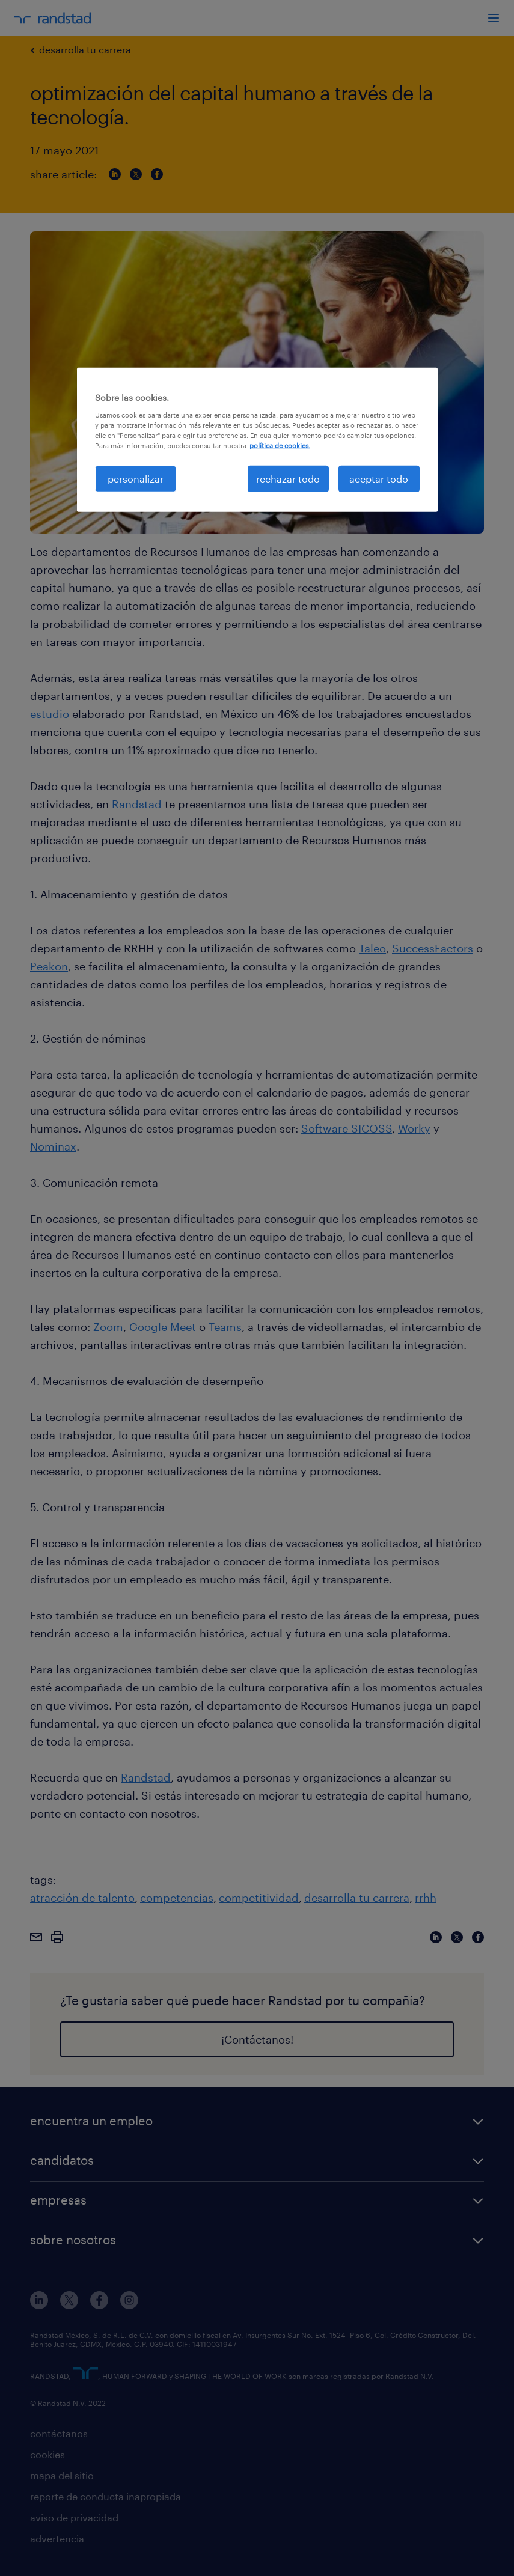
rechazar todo (288, 478)
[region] (257, 440)
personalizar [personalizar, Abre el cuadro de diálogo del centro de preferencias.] (136, 478)
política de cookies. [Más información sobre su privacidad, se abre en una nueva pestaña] (279, 445)
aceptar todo (378, 478)
